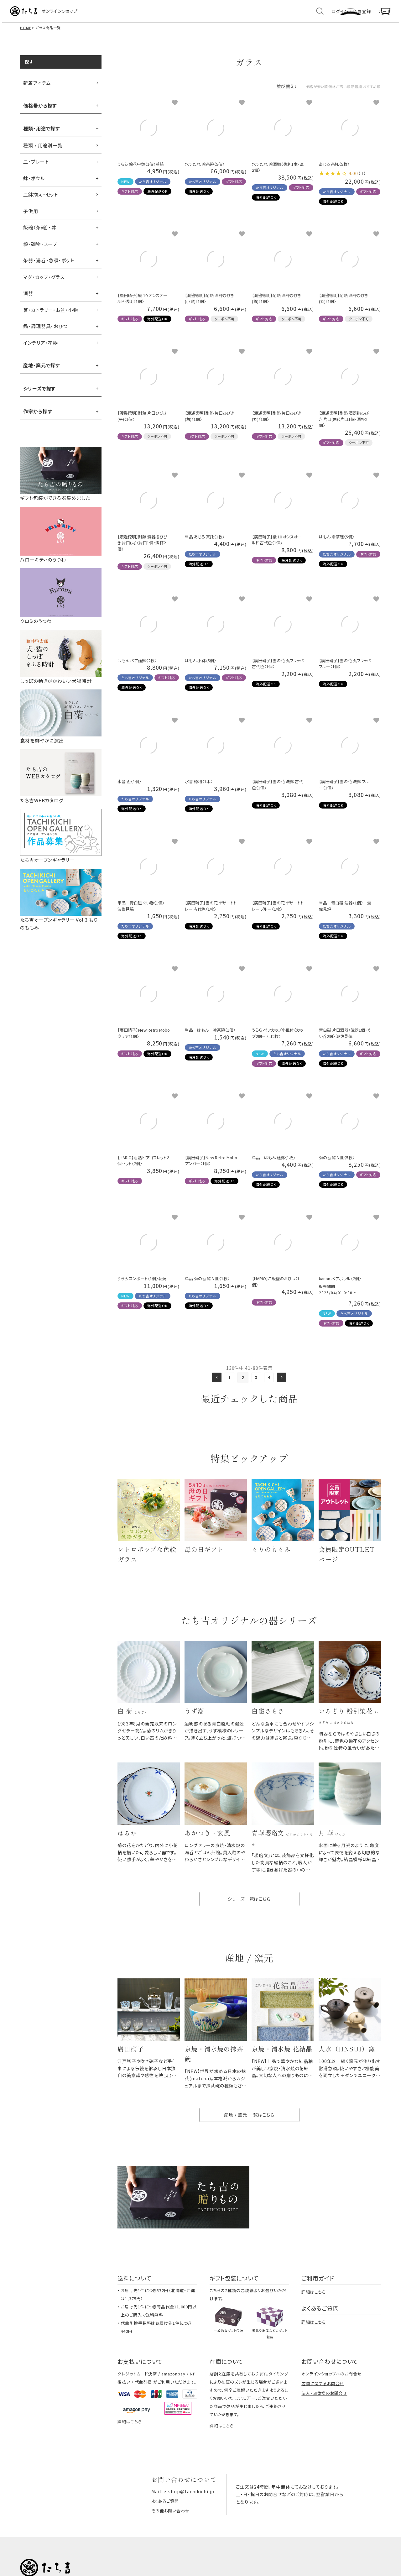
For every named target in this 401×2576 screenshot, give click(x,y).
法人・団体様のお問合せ (324, 2414)
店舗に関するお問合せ (322, 2405)
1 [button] (228, 1384)
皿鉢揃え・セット (40, 201)
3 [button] (256, 1384)
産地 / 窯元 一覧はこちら (249, 2135)
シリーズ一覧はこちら (249, 1915)
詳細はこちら (313, 2313)
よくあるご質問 (166, 2521)
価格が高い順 (315, 92)
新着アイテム (37, 89)
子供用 (30, 217)
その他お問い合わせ (171, 2530)
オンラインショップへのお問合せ (331, 2395)
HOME (25, 33)
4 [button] (270, 1384)
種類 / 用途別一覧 (43, 151)
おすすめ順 (367, 92)
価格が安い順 (281, 92)
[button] (214, 1384)
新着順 (342, 92)
